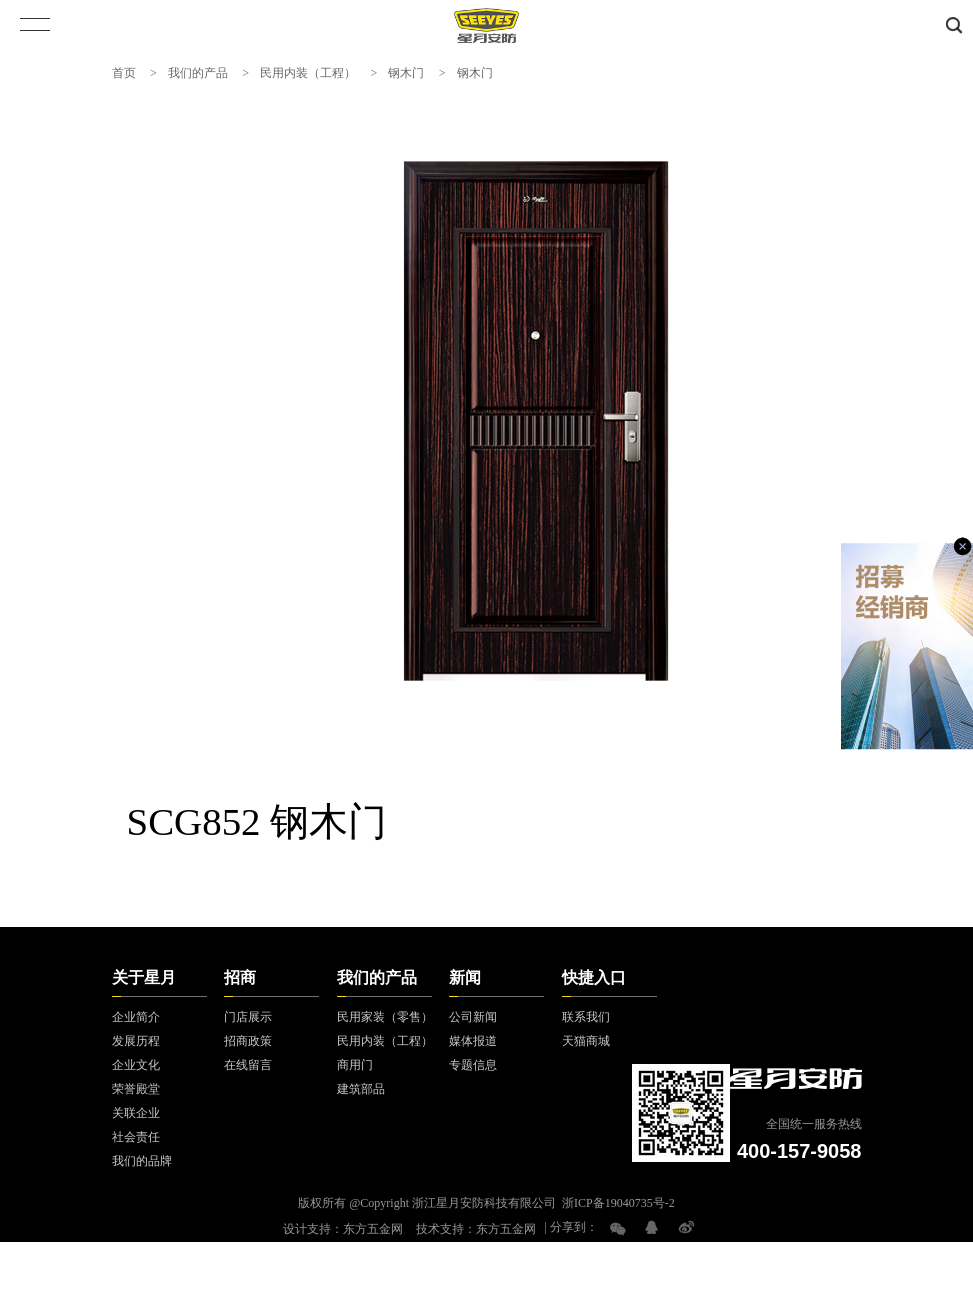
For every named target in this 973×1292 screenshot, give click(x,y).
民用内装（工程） (308, 73)
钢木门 (406, 73)
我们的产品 (198, 73)
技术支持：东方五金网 (476, 1229)
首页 (124, 73)
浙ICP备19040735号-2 (618, 1203)
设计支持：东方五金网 (343, 1229)
